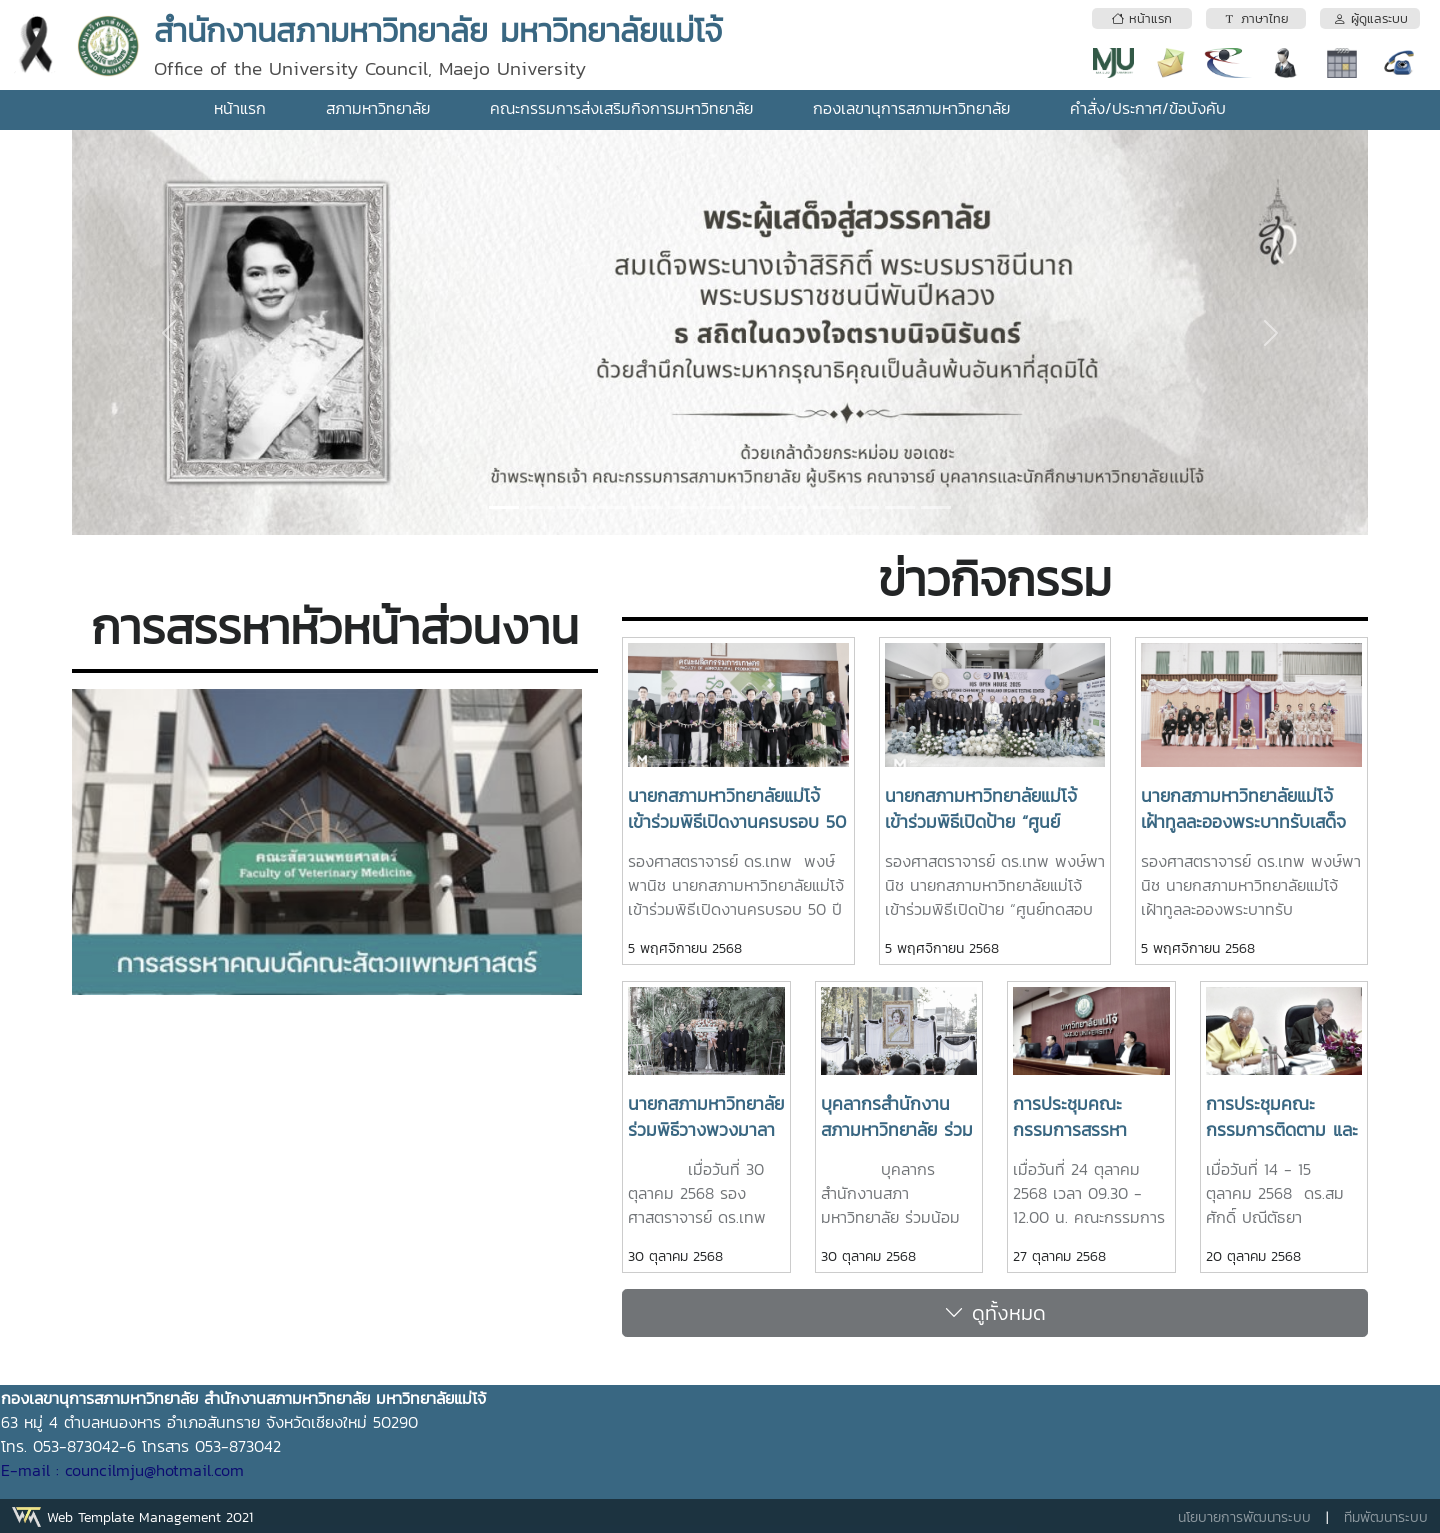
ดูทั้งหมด (995, 1313)
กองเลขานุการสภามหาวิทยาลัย (911, 108)
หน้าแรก (240, 108)
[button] (169, 332)
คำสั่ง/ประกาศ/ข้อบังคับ (1148, 108)
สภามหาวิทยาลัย (378, 108)
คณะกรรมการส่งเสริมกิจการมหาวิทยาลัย (621, 108)
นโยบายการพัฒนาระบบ (1244, 1517)
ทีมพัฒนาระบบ (1386, 1517)
